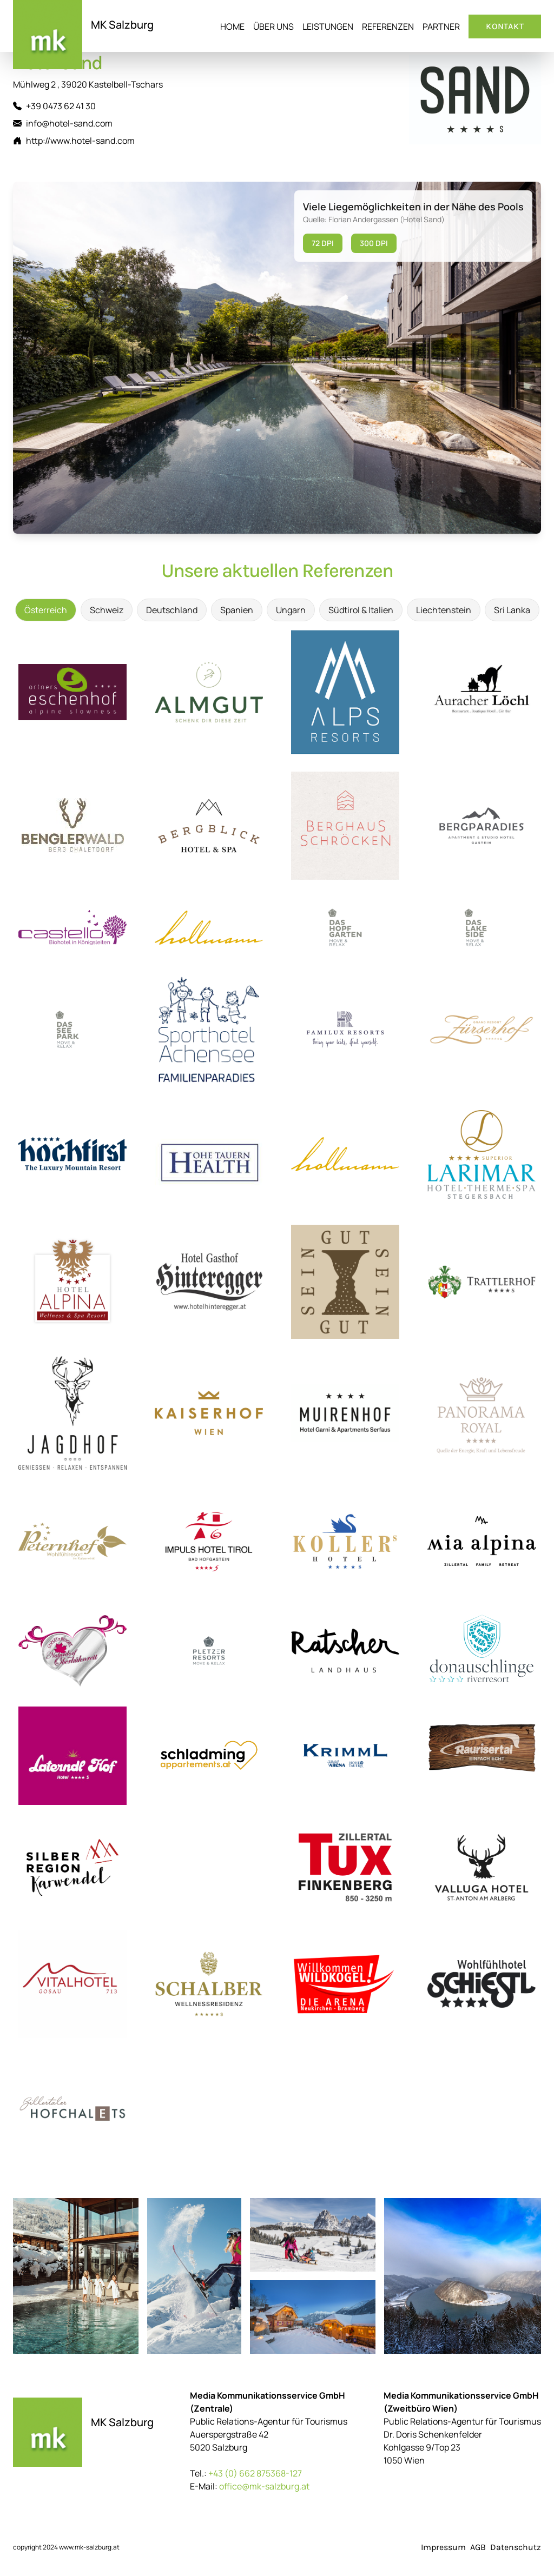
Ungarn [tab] (291, 610)
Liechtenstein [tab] (443, 610)
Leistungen (327, 26)
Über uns (273, 26)
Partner (441, 26)
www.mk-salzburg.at (89, 2547)
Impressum (443, 2547)
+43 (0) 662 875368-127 (255, 2473)
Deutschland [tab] (171, 610)
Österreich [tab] (45, 610)
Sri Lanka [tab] (512, 610)
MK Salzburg (122, 24)
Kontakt (505, 26)
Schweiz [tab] (106, 610)
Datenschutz (515, 2547)
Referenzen (388, 26)
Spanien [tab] (236, 610)
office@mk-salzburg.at (264, 2486)
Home (232, 26)
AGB (478, 2547)
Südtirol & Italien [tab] (360, 610)
